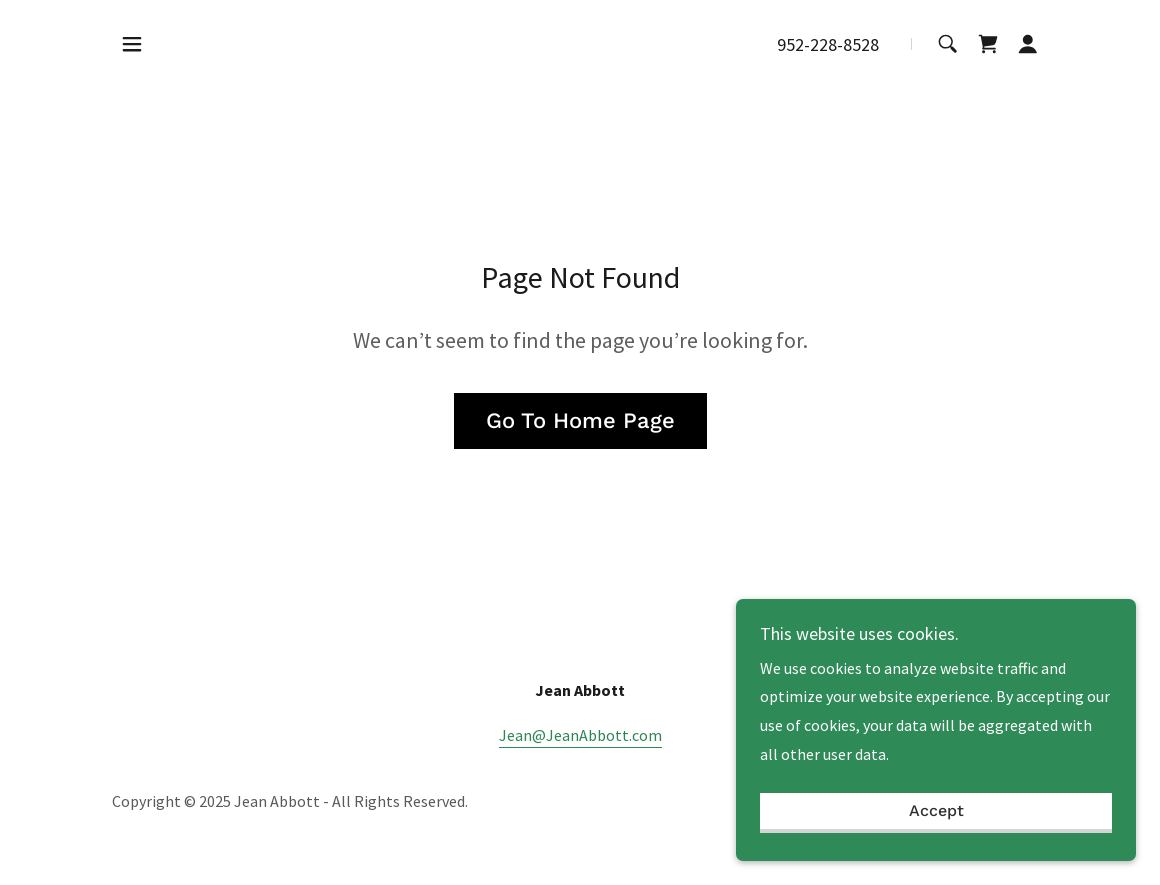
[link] (988, 44)
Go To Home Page (580, 420)
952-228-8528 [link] (828, 44)
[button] (132, 44)
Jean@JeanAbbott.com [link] (580, 735)
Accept (936, 811)
